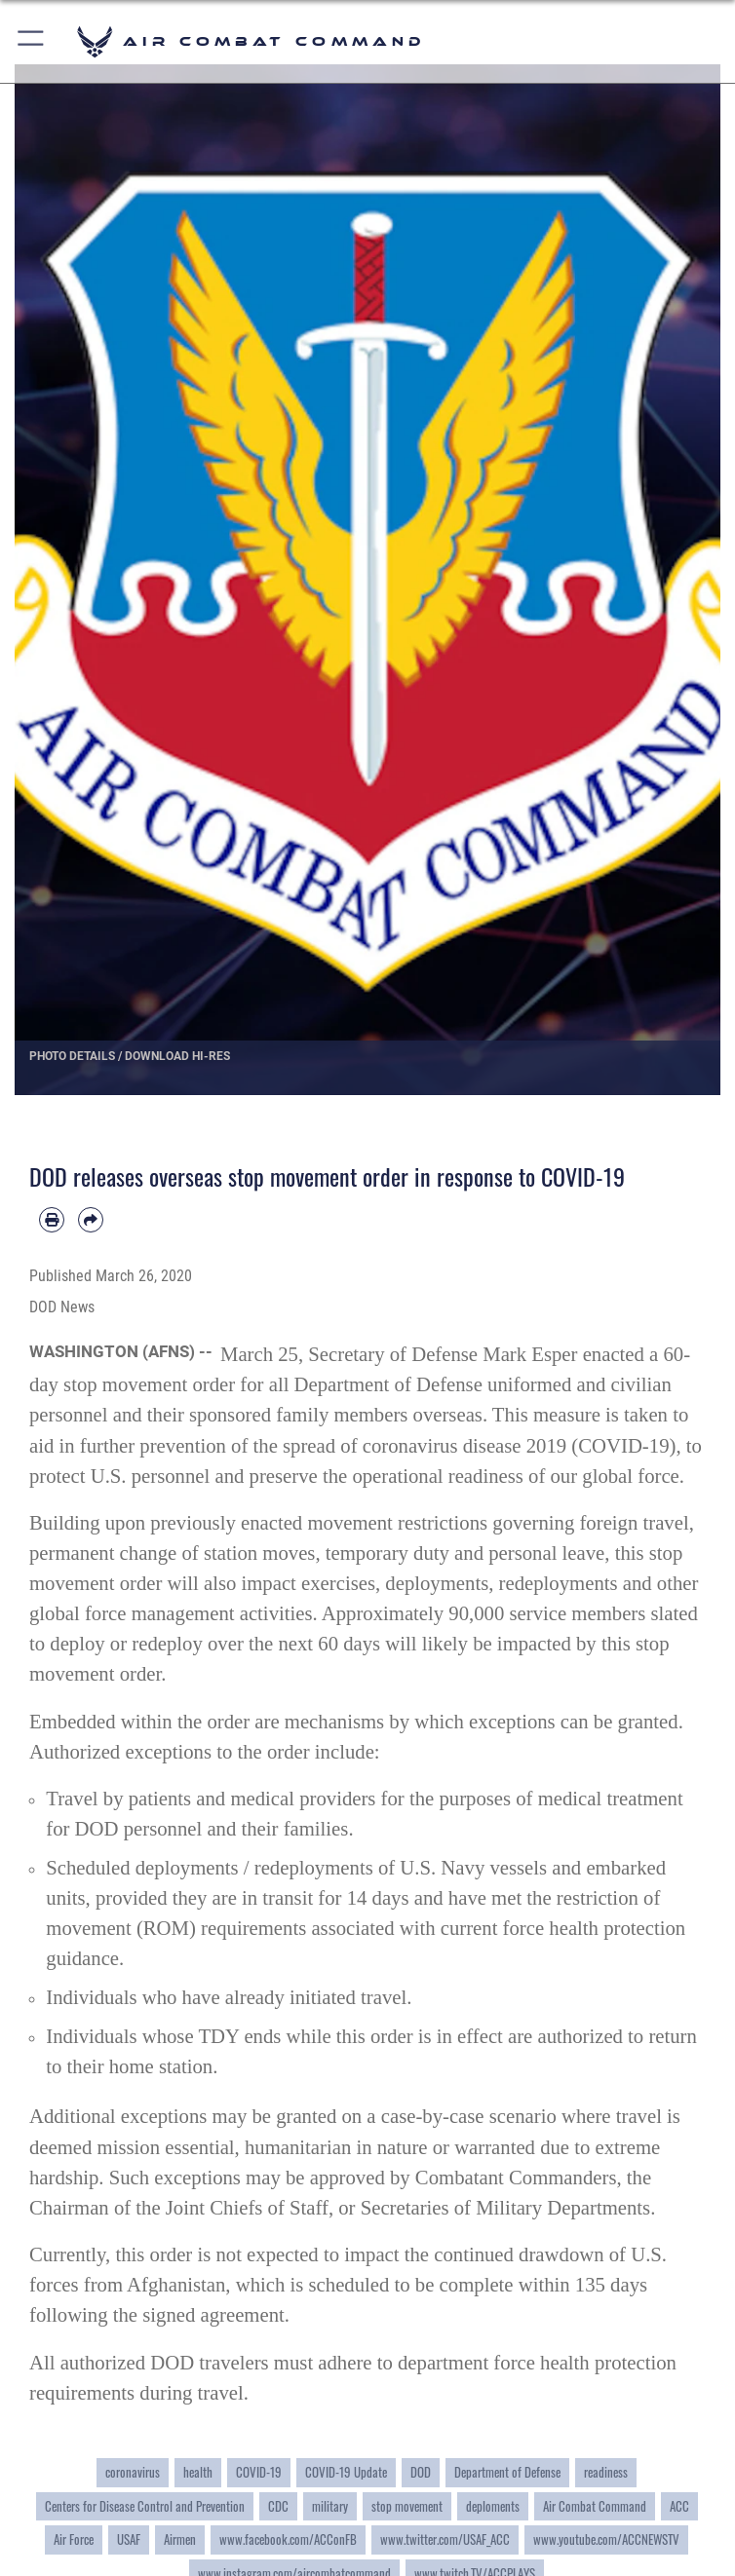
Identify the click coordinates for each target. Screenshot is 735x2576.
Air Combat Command (594, 2506)
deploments (493, 2506)
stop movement (407, 2506)
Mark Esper (530, 1354)
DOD (420, 2472)
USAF (128, 2539)
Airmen (180, 2539)
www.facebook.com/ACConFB (288, 2539)
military (330, 2506)
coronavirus (132, 2472)
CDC (278, 2506)
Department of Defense (507, 2472)
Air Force (74, 2539)
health (198, 2472)
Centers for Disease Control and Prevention (145, 2506)
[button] (31, 41)
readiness (606, 2472)
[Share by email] (90, 1219)
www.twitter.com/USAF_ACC (445, 2539)
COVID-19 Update (346, 2472)
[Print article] (51, 1219)
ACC (679, 2506)
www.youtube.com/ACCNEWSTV (606, 2539)
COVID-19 (623, 1446)
